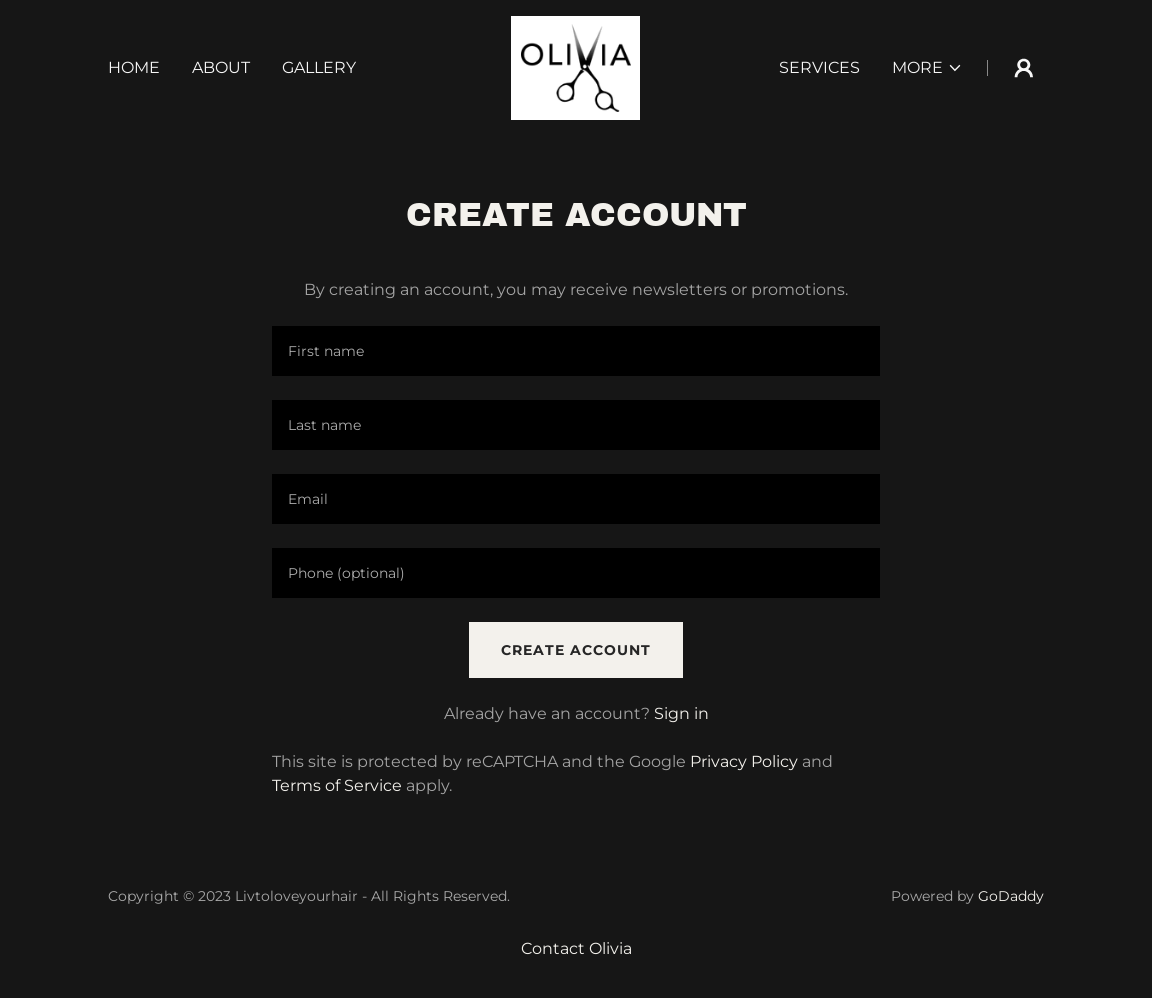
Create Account (576, 650)
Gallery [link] (319, 67)
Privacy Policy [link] (744, 761)
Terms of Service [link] (337, 785)
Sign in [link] (681, 713)
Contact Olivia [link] (576, 948)
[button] (927, 68)
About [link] (221, 67)
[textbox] (576, 351)
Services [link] (819, 67)
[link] (575, 66)
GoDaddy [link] (1011, 896)
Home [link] (134, 67)
